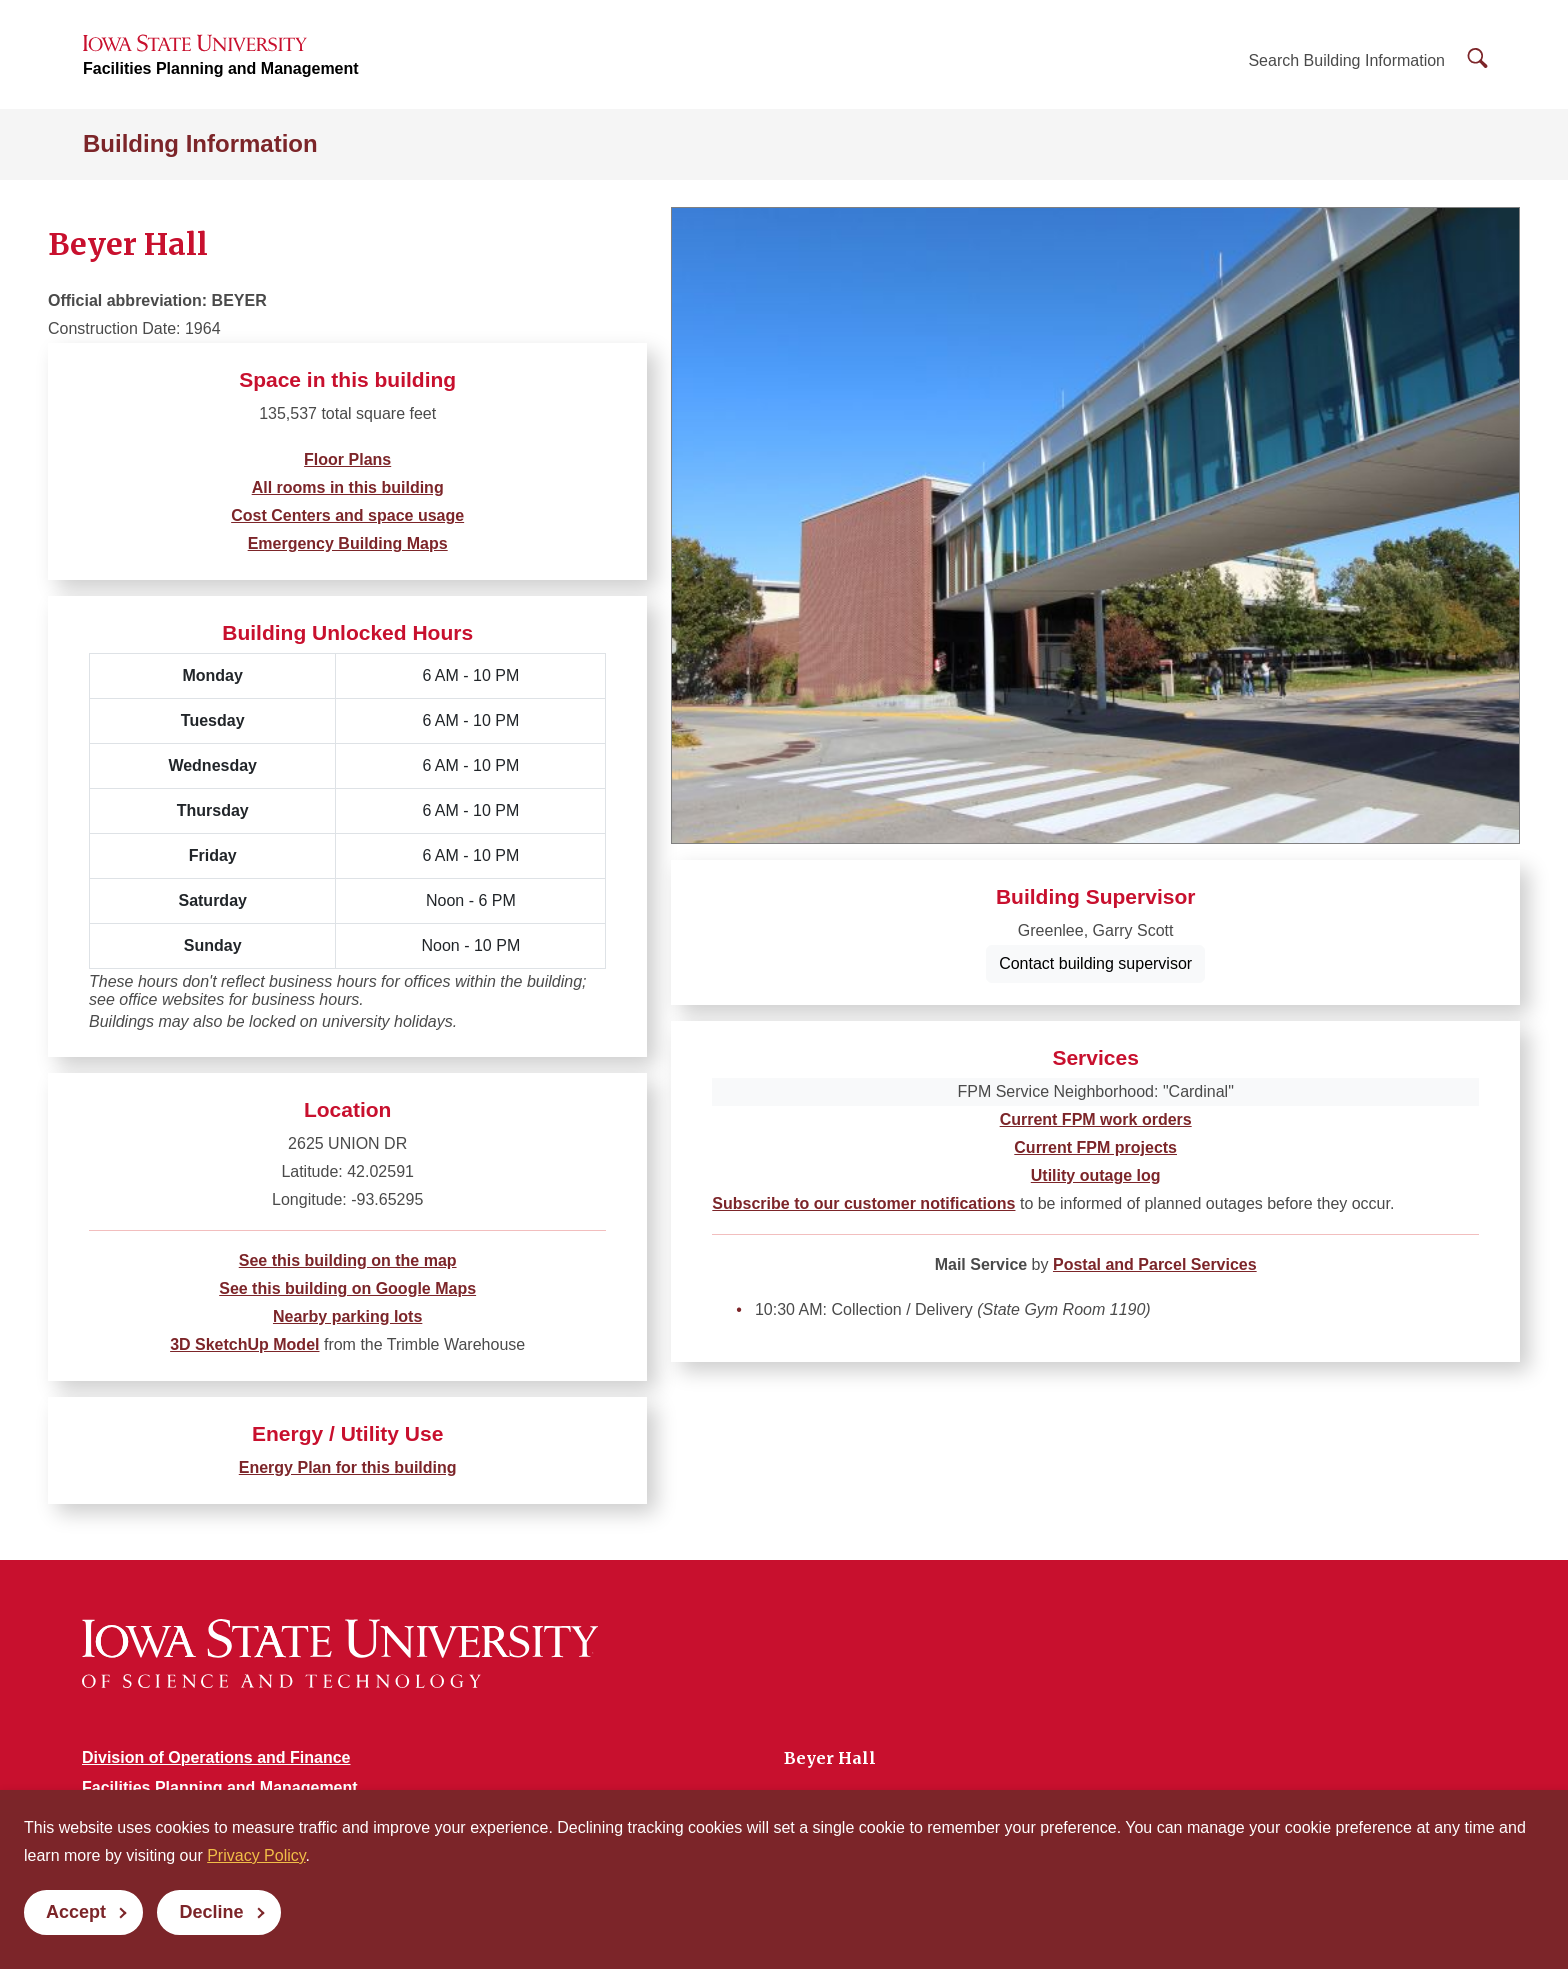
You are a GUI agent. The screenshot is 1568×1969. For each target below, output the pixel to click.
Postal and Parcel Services (1155, 1264)
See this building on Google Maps (347, 1288)
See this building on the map (348, 1260)
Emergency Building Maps (348, 543)
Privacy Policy (256, 1855)
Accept (76, 1912)
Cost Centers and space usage (347, 515)
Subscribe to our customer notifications (863, 1203)
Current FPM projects (1095, 1147)
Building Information (200, 146)
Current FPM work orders (1096, 1119)
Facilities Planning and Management (221, 70)
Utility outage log (1096, 1175)
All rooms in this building (348, 487)
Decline (211, 1912)
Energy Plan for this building (348, 1467)
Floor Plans (347, 459)
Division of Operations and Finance (216, 1757)
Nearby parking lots (347, 1316)
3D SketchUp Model (244, 1344)
